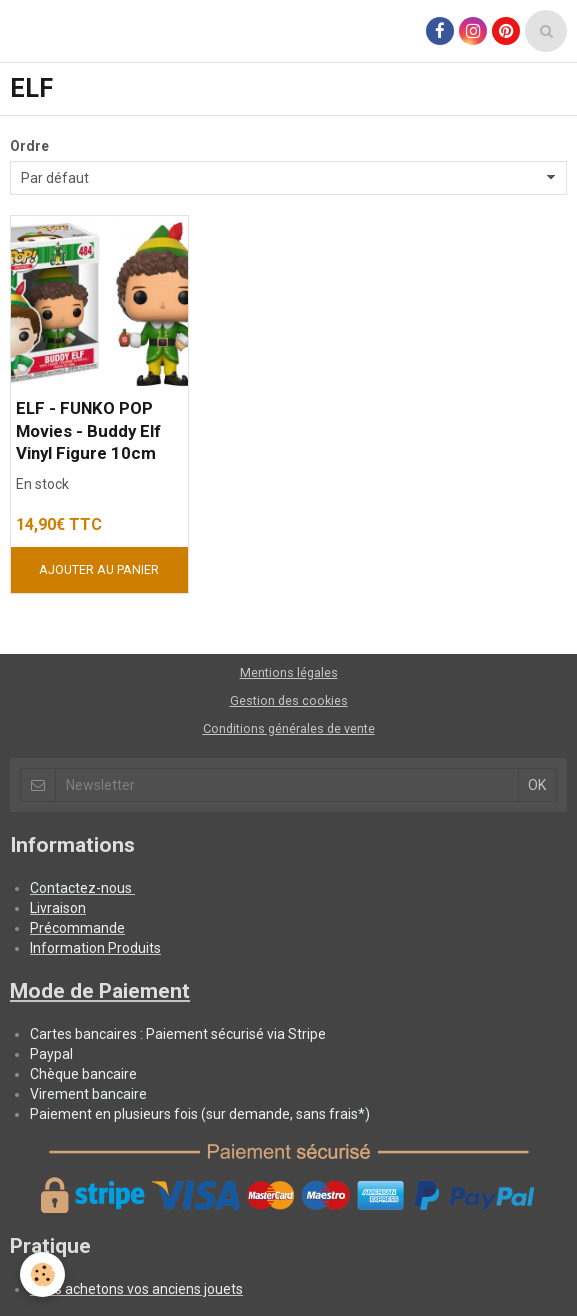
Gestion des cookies (289, 700)
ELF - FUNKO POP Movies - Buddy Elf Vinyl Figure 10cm (88, 431)
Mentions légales (289, 672)
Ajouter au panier (99, 569)
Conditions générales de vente (289, 728)
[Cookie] (42, 1274)
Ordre (29, 146)
